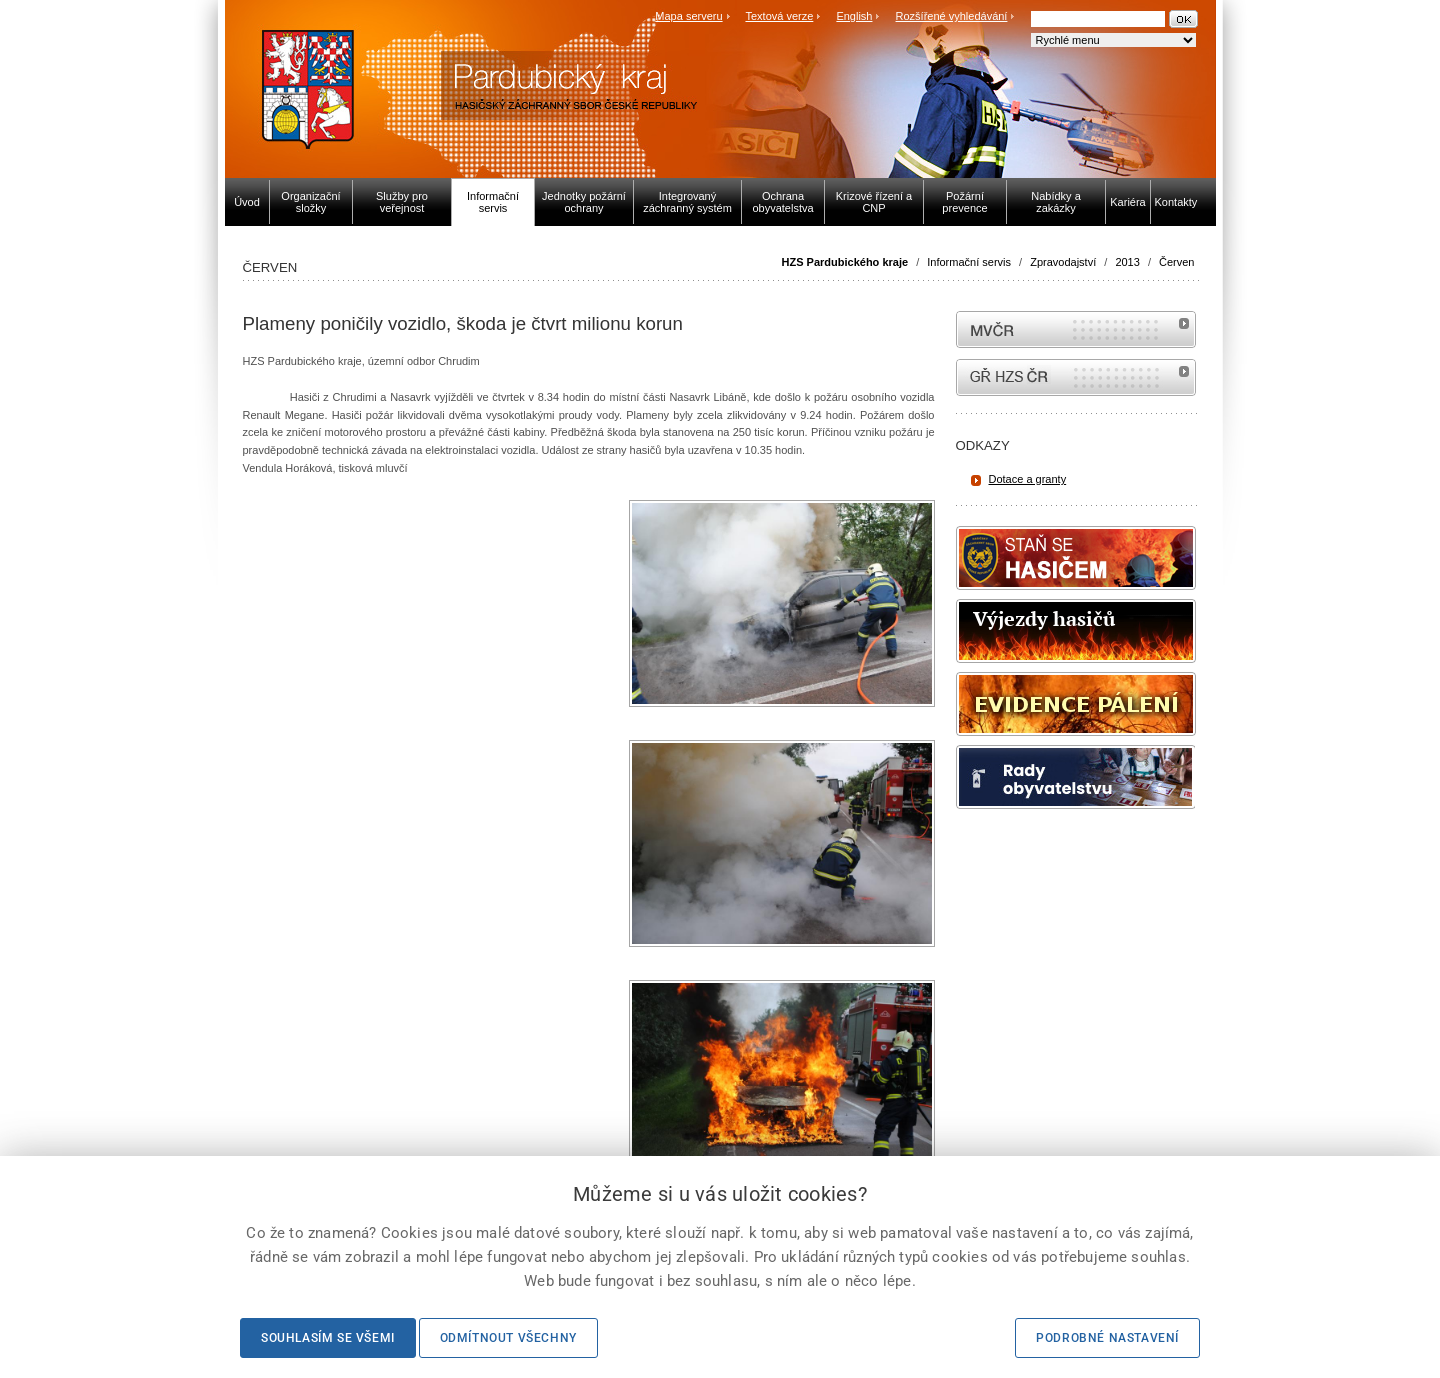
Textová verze (779, 16)
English (854, 16)
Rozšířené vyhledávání (952, 16)
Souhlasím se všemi (328, 1338)
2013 (1127, 262)
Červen (1176, 262)
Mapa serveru (688, 16)
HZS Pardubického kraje (845, 262)
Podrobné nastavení (1107, 1338)
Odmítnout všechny (508, 1338)
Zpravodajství (1063, 262)
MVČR (1076, 329)
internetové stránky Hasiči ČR (1076, 377)
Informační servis (969, 262)
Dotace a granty (1028, 479)
